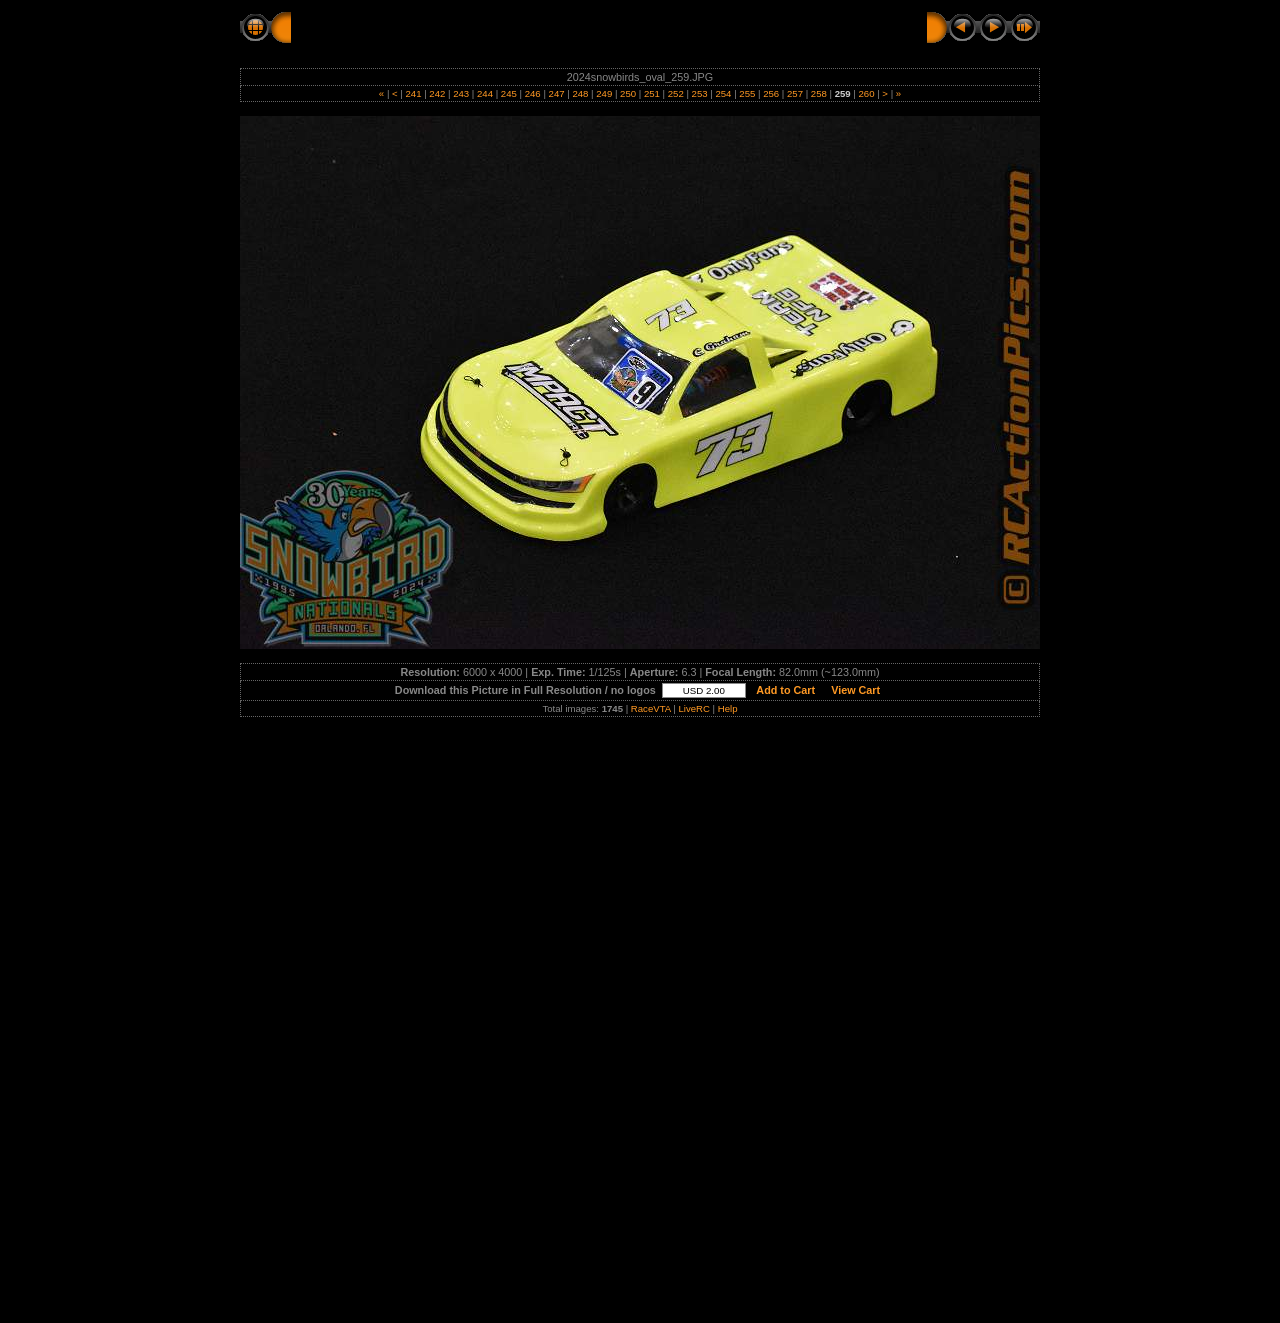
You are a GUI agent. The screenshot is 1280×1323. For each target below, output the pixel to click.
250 (627, 93)
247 (556, 93)
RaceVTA (651, 708)
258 (818, 93)
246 (532, 93)
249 (604, 93)
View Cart (855, 690)
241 (413, 93)
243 (461, 93)
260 (866, 93)
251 (651, 93)
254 (723, 93)
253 (699, 93)
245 (508, 93)
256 (770, 93)
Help (728, 708)
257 (794, 93)
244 (484, 93)
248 (580, 93)
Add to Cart (786, 690)
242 (437, 93)
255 (747, 93)
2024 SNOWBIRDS (473, 27)
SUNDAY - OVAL (606, 27)
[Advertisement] (640, 869)
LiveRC (693, 708)
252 (675, 93)
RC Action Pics (342, 27)
